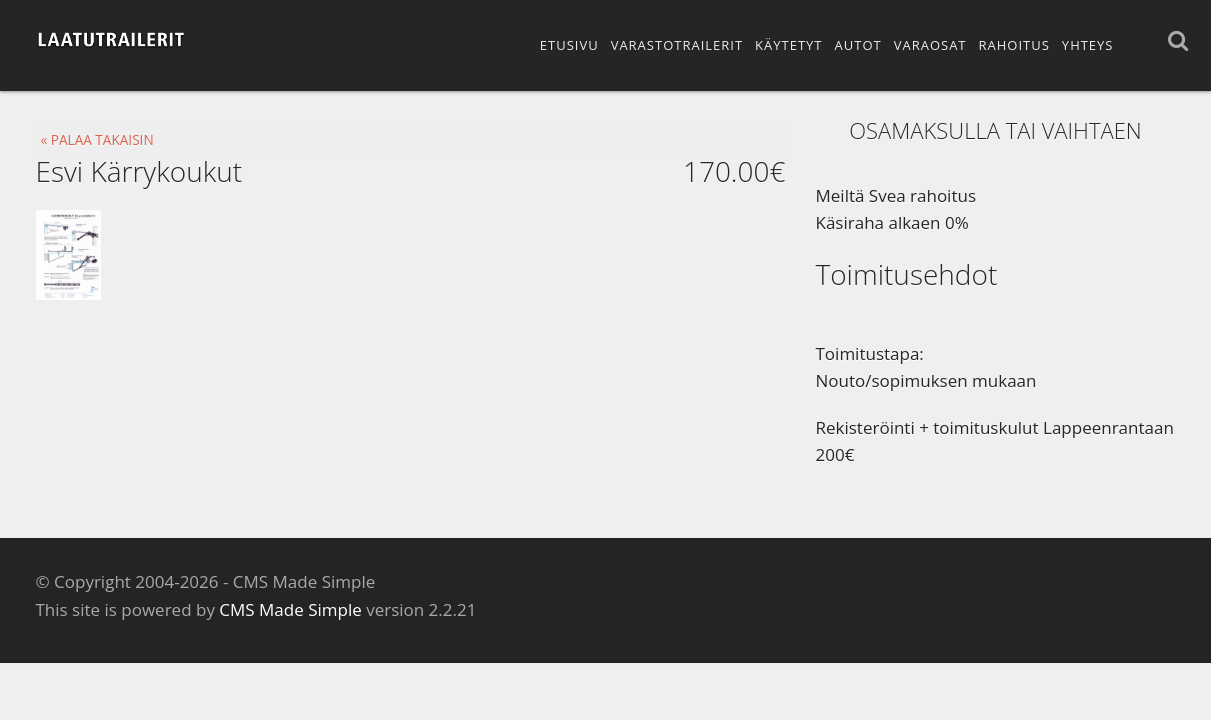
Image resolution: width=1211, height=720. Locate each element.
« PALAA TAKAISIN (97, 139)
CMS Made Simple (290, 609)
